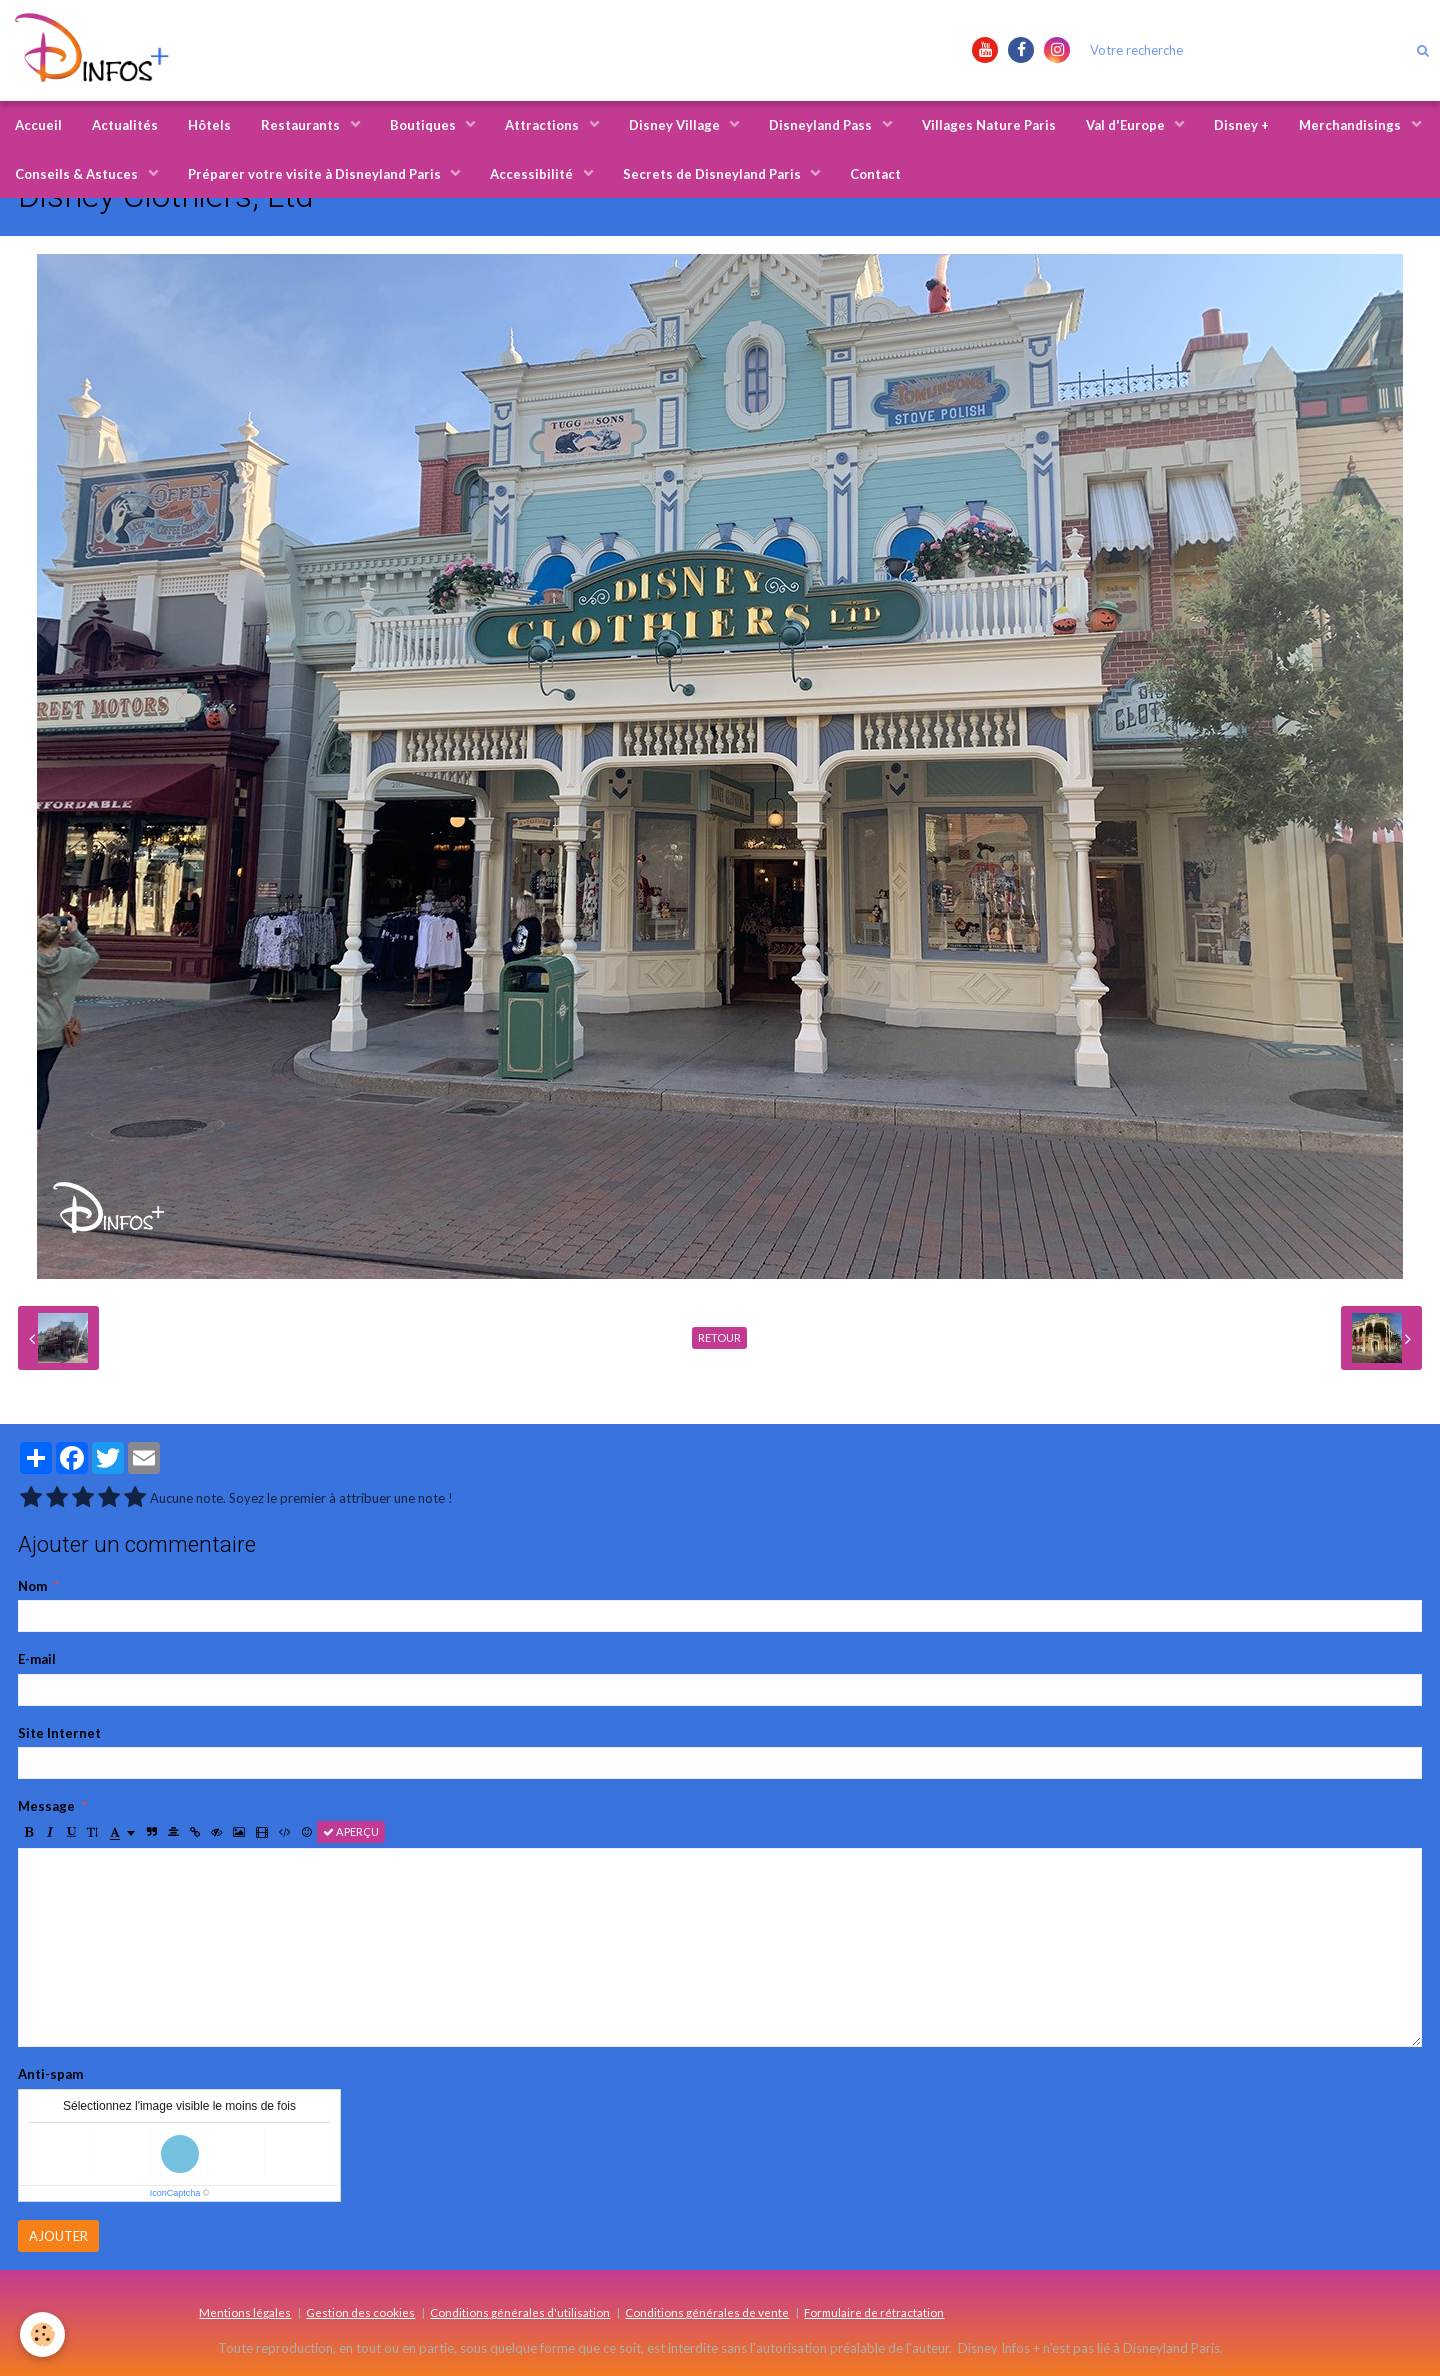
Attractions (543, 125)
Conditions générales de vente (707, 2312)
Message (46, 1806)
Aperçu (351, 1831)
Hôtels (209, 125)
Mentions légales (245, 2312)
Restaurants (302, 125)
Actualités (125, 125)
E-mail (37, 1659)
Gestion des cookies (360, 2312)
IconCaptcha (175, 2193)
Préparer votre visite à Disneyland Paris (316, 174)
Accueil (38, 125)
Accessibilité (533, 174)
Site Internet (59, 1733)
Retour (719, 1337)
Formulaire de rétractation (874, 2312)
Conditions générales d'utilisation (520, 2312)
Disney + (1241, 125)
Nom (32, 1586)
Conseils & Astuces (78, 174)
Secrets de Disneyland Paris (713, 174)
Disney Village (676, 125)
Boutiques (424, 125)
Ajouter (58, 2236)
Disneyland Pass (822, 125)
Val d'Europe (1127, 125)
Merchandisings (1351, 125)
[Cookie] (42, 2334)
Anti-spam (50, 2074)
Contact (875, 174)
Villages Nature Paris (989, 125)
